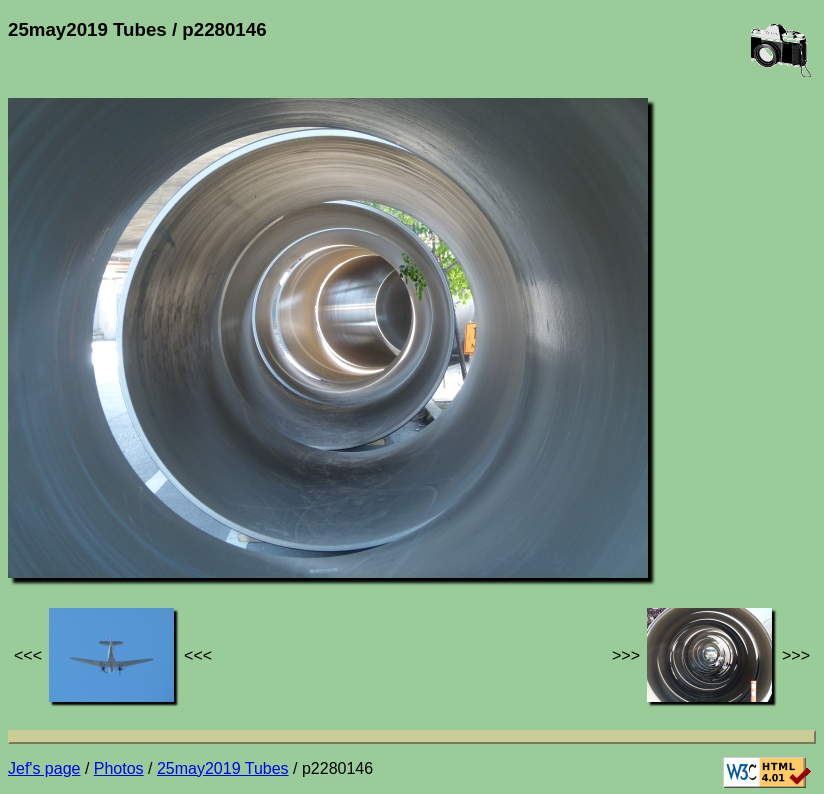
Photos (119, 768)
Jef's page (44, 768)
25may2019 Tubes (223, 768)
